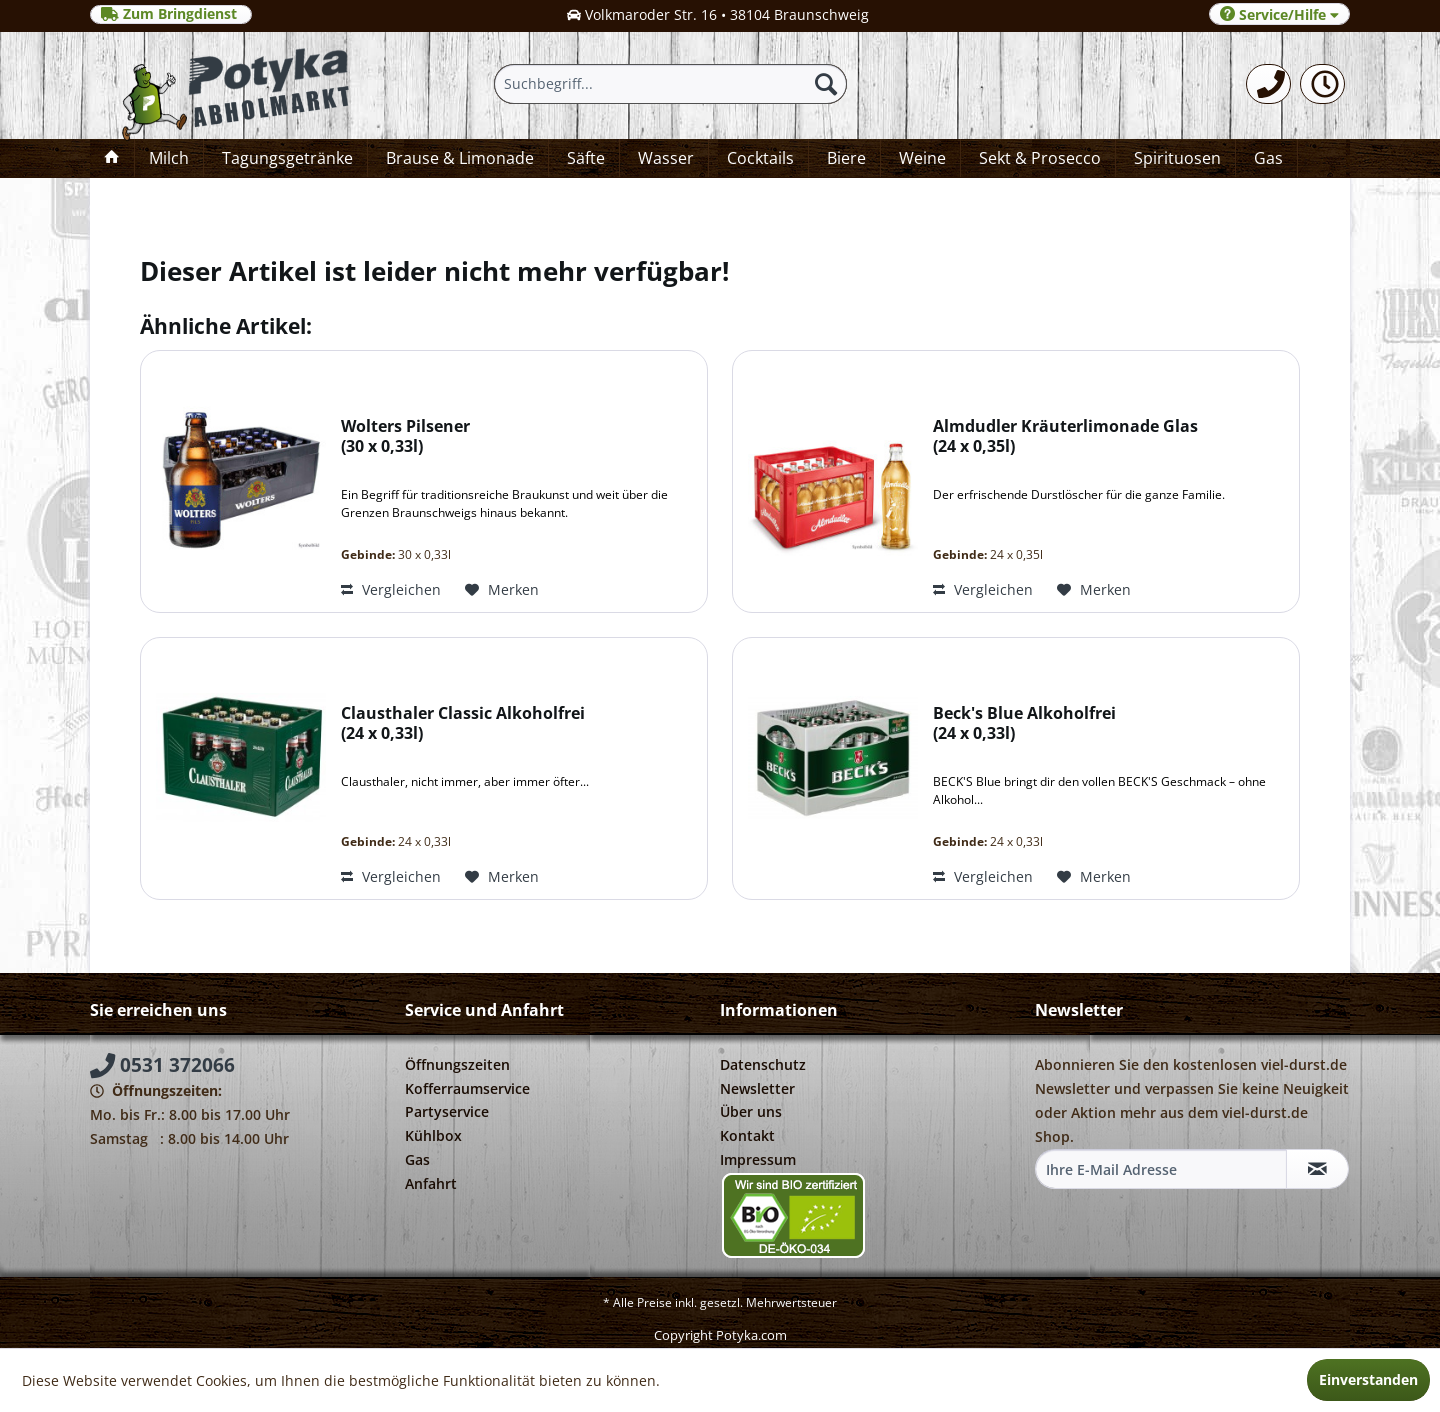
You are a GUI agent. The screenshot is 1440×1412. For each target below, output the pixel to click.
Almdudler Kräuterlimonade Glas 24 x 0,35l (1065, 436)
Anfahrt (431, 1183)
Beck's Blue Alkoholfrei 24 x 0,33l (1024, 723)
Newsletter (757, 1088)
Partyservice (447, 1111)
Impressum (758, 1159)
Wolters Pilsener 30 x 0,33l (405, 436)
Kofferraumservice (467, 1088)
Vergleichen (391, 589)
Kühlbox (433, 1135)
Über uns (751, 1111)
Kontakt (747, 1135)
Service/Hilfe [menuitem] (1279, 14)
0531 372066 (162, 1065)
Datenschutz (763, 1064)
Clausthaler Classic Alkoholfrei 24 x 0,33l (463, 723)
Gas (417, 1159)
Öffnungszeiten (457, 1064)
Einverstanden (1368, 1379)
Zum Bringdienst (171, 14)
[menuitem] (1268, 84)
